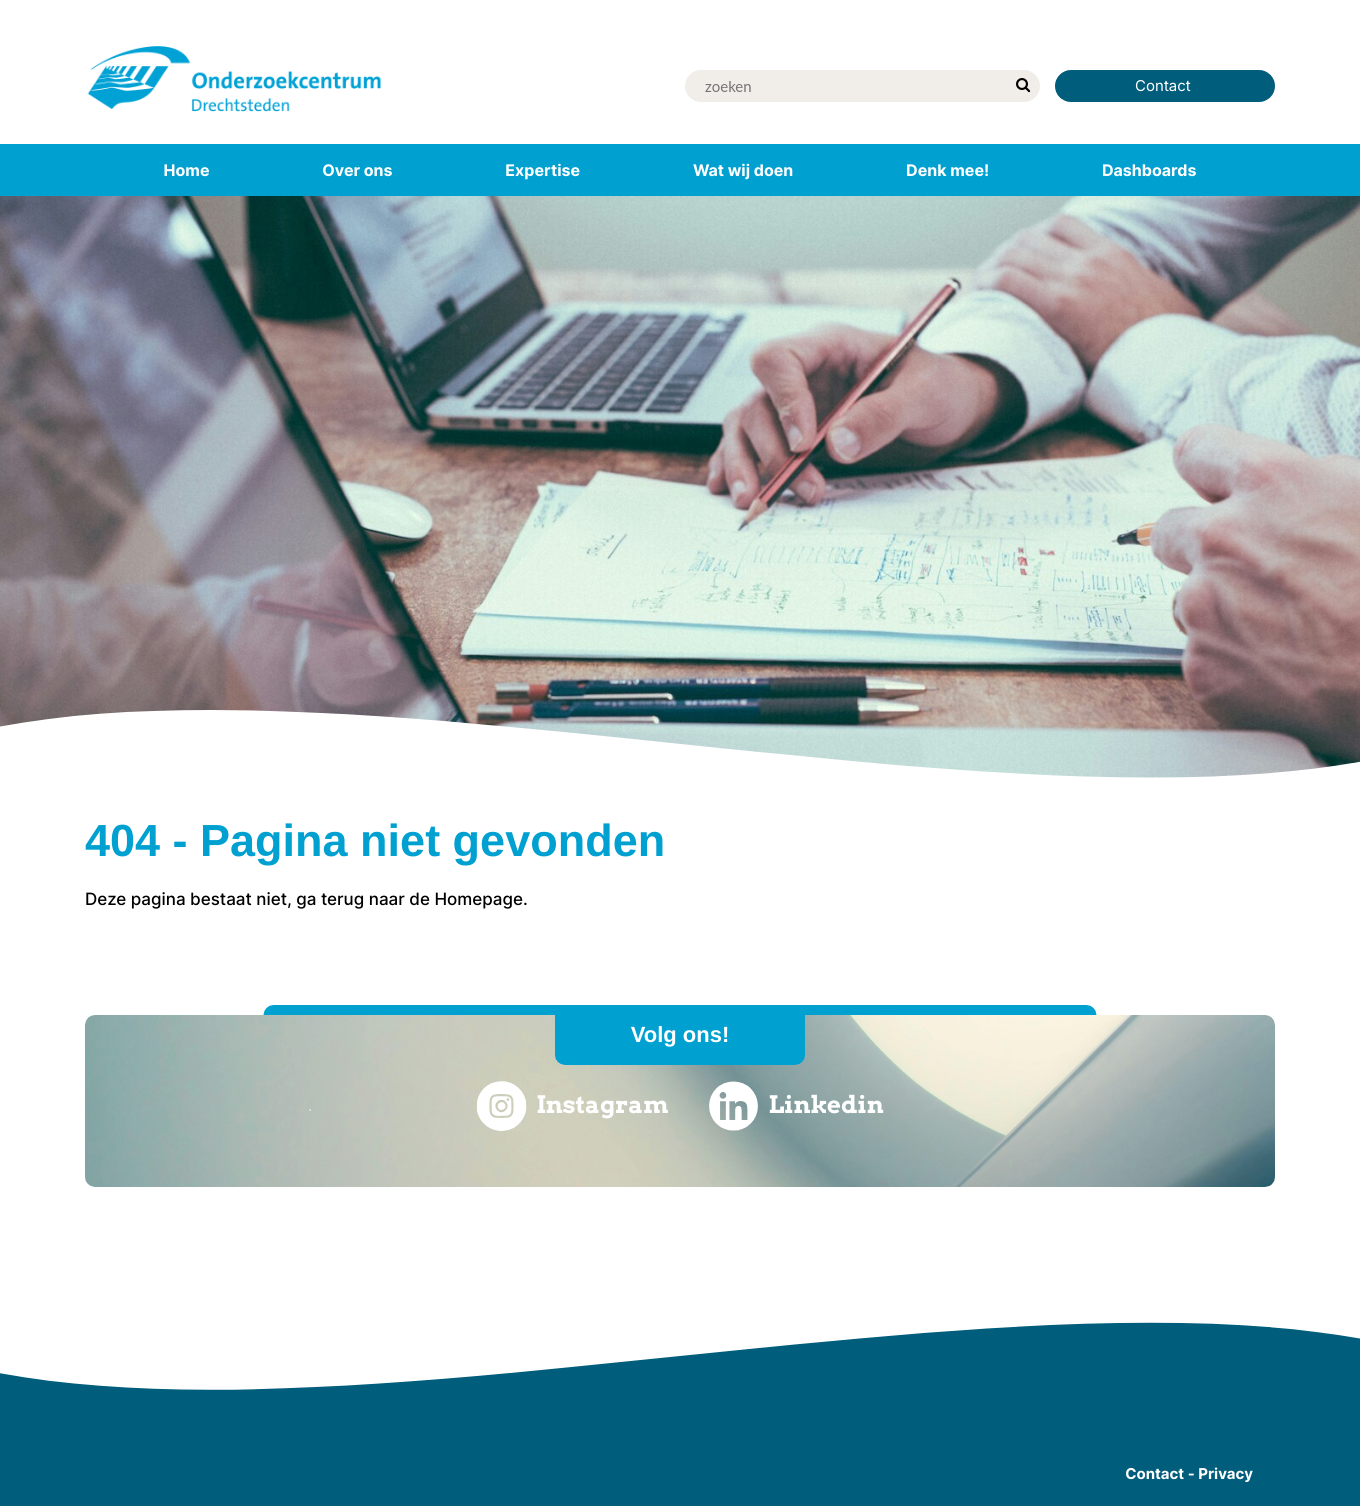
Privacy (1225, 1473)
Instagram (572, 1106)
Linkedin (796, 1106)
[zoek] (1022, 86)
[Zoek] (845, 86)
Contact (1165, 85)
